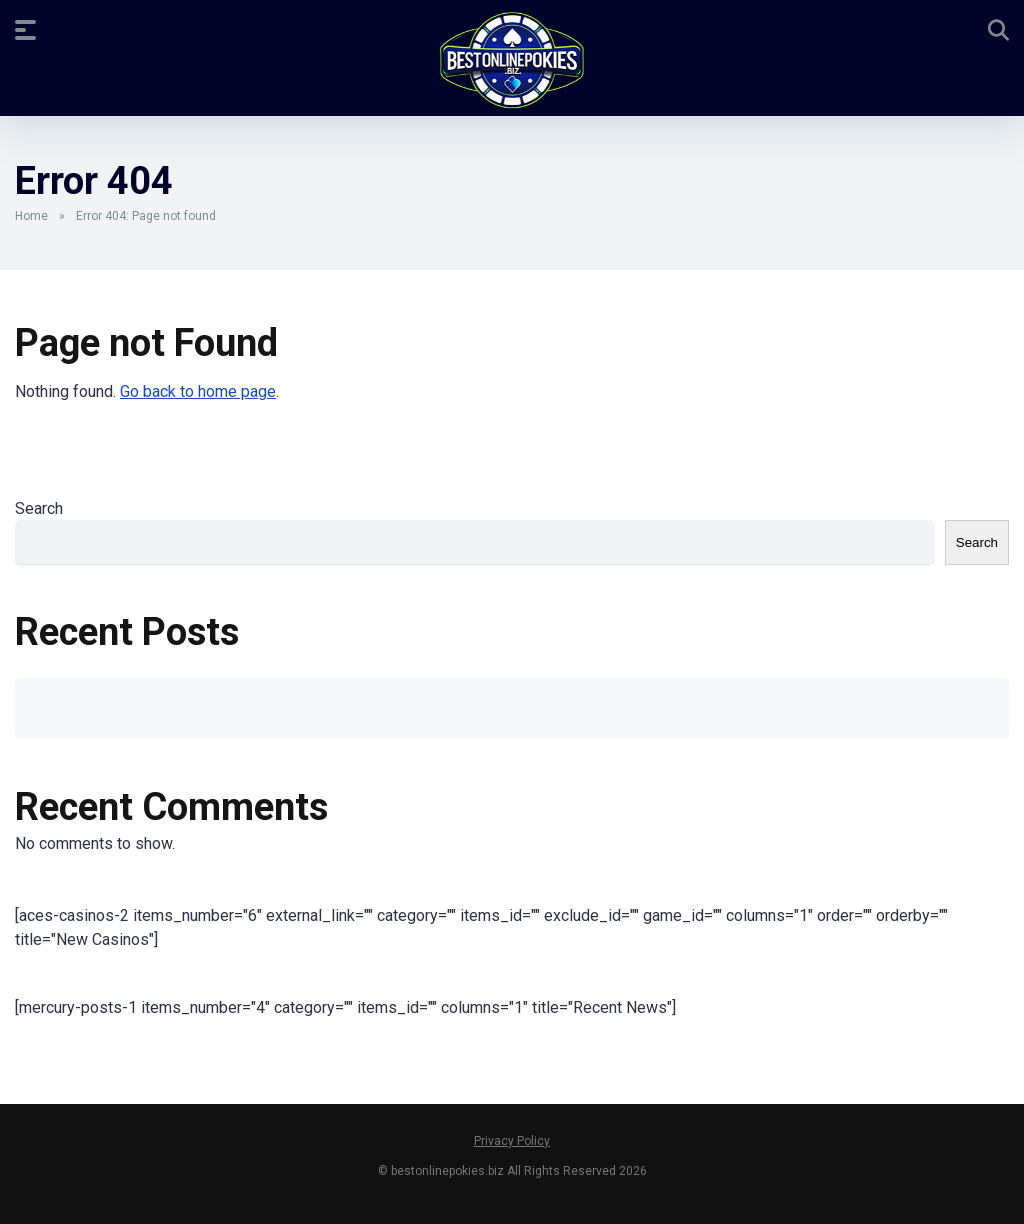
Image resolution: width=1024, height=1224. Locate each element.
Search (39, 508)
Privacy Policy (512, 1141)
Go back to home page (198, 391)
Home (31, 216)
